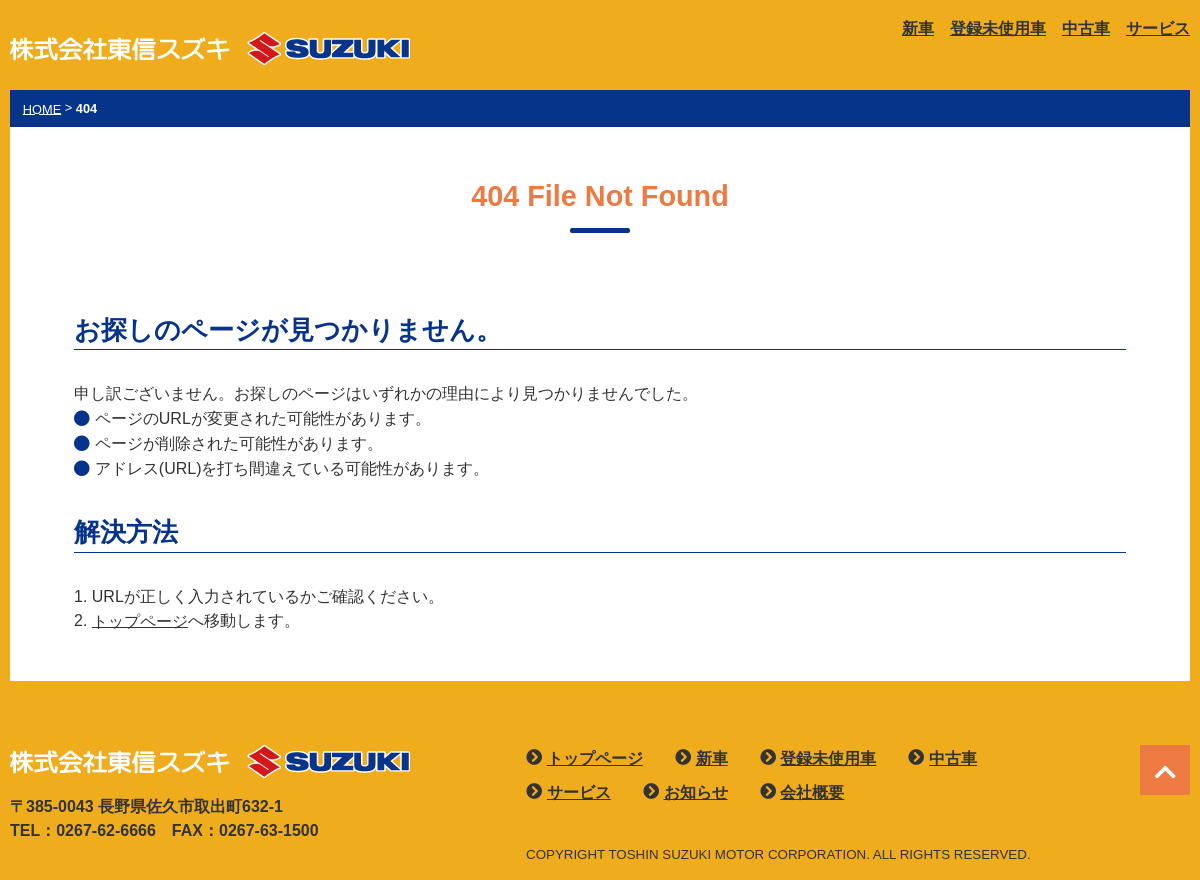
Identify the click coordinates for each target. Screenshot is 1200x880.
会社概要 (812, 792)
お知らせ (696, 792)
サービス (1158, 28)
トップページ (140, 620)
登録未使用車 (998, 28)
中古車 (1086, 28)
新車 (918, 28)
